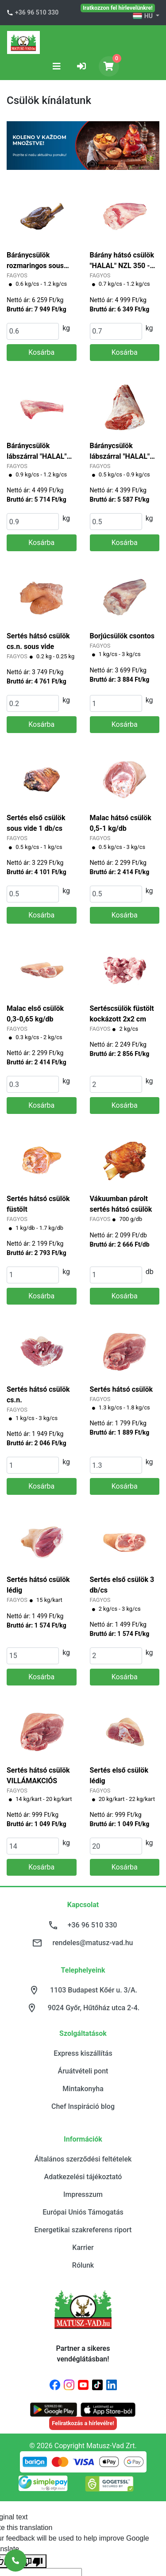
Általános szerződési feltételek (83, 2159)
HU (143, 16)
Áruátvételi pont (83, 2071)
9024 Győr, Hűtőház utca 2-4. (93, 2008)
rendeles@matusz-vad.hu (92, 1943)
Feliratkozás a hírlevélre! (83, 2423)
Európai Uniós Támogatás (83, 2212)
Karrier (82, 2247)
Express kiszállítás (83, 2053)
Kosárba (41, 352)
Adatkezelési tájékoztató (83, 2177)
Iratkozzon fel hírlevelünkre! (118, 7)
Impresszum (83, 2194)
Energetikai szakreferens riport (83, 2230)
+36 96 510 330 (36, 12)
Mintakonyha (83, 2089)
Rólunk (83, 2265)
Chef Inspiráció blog (83, 2106)
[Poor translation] (32, 2561)
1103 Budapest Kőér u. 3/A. (93, 1990)
